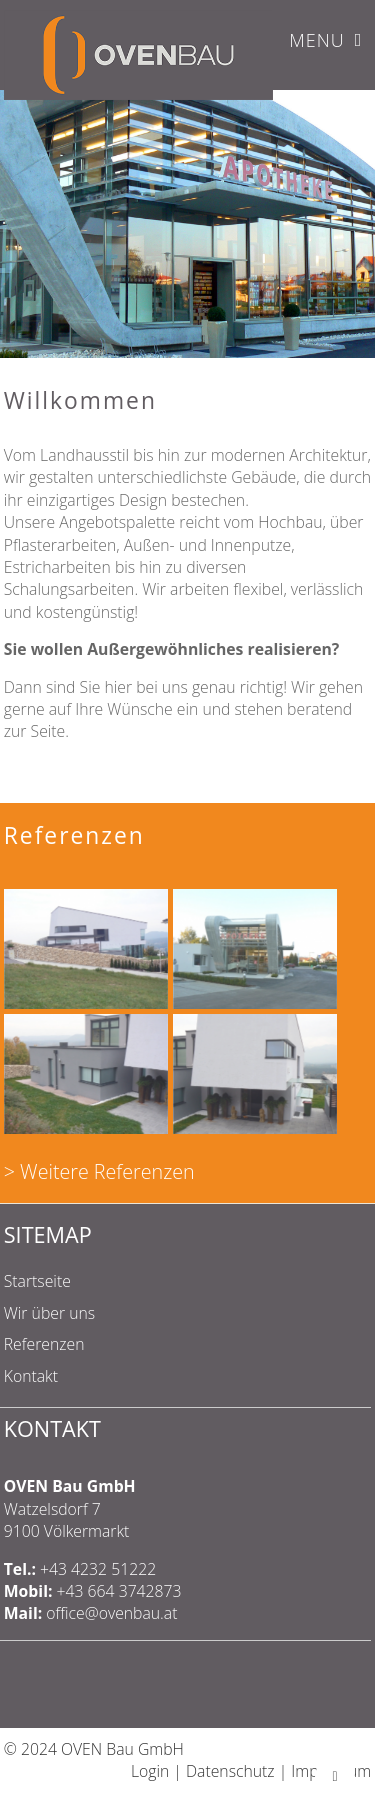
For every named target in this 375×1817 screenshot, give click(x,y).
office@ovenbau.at (111, 1613)
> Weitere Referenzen (99, 1171)
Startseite (37, 1281)
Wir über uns (49, 1313)
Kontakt (31, 1376)
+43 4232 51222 (98, 1569)
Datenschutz (230, 1771)
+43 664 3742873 (119, 1591)
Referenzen (44, 1344)
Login (150, 1771)
